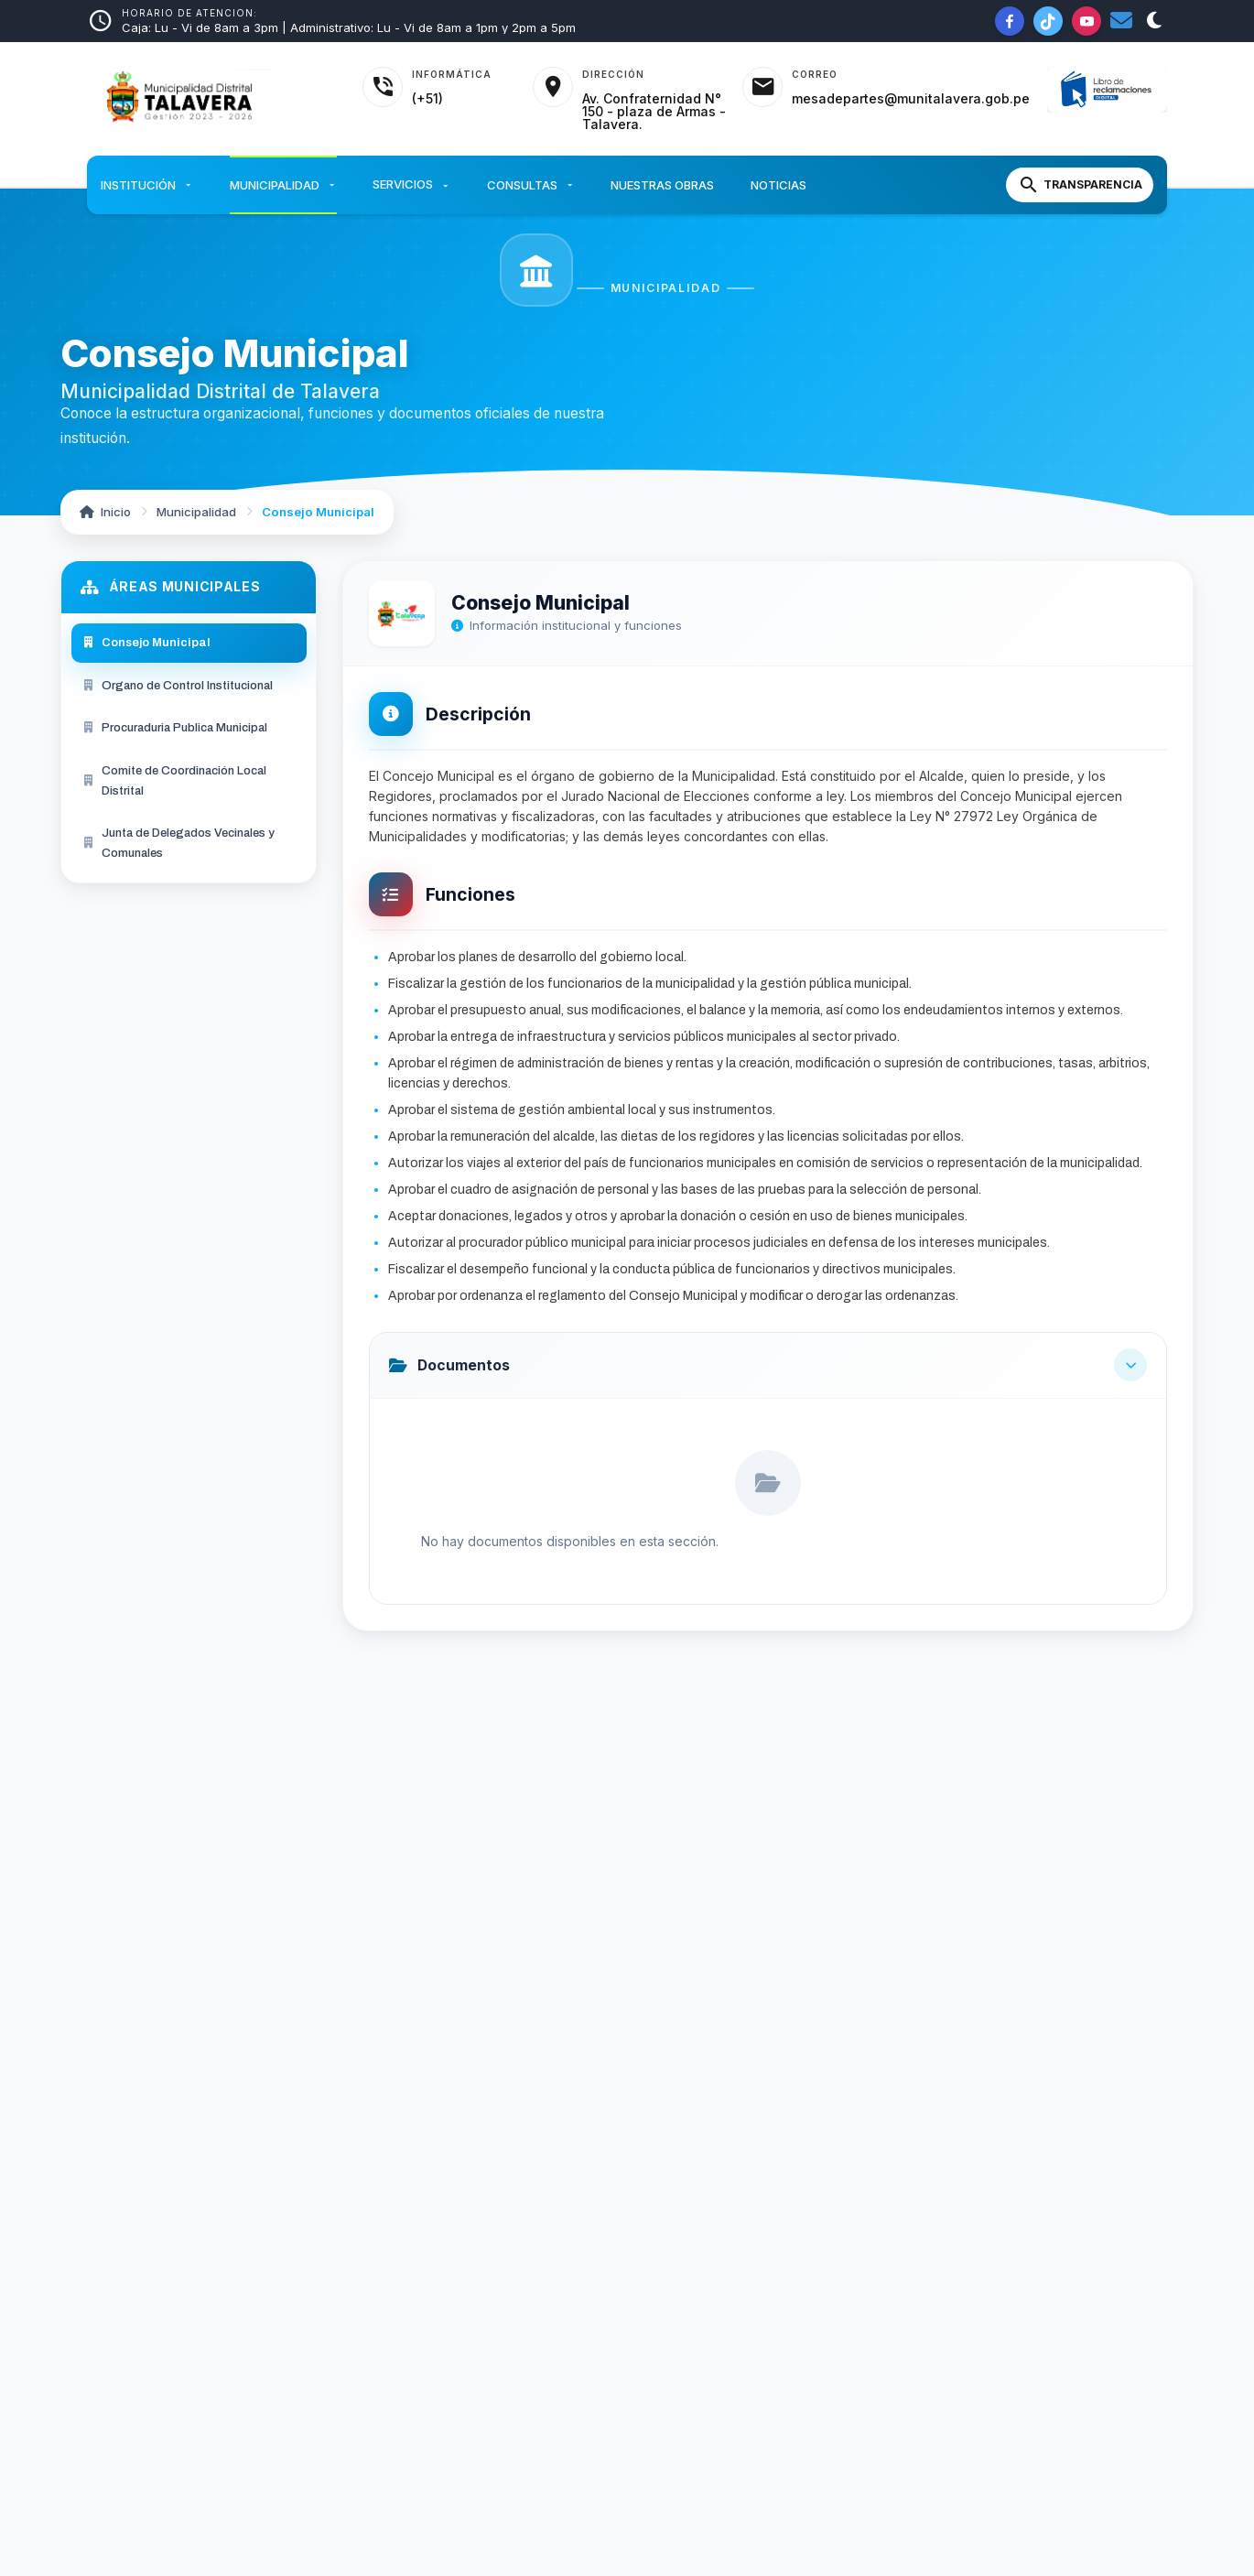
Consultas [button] (531, 184)
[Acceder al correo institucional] (886, 87)
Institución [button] (147, 184)
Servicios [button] (411, 185)
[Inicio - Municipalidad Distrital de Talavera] (213, 99)
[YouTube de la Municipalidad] (1086, 21)
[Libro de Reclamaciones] (1107, 90)
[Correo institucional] (1121, 21)
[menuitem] (189, 643)
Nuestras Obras (662, 185)
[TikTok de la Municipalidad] (1048, 21)
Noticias (778, 185)
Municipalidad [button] (283, 184)
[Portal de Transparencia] (1079, 185)
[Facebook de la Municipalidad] (1009, 21)
